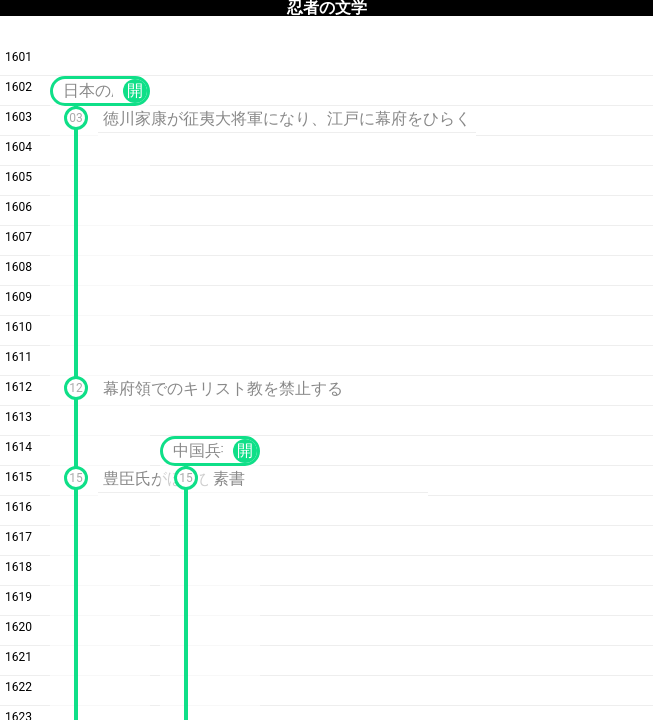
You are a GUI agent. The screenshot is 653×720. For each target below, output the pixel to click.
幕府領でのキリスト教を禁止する (223, 388)
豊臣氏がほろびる (167, 478)
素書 (229, 478)
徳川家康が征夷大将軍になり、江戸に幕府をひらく (287, 118)
